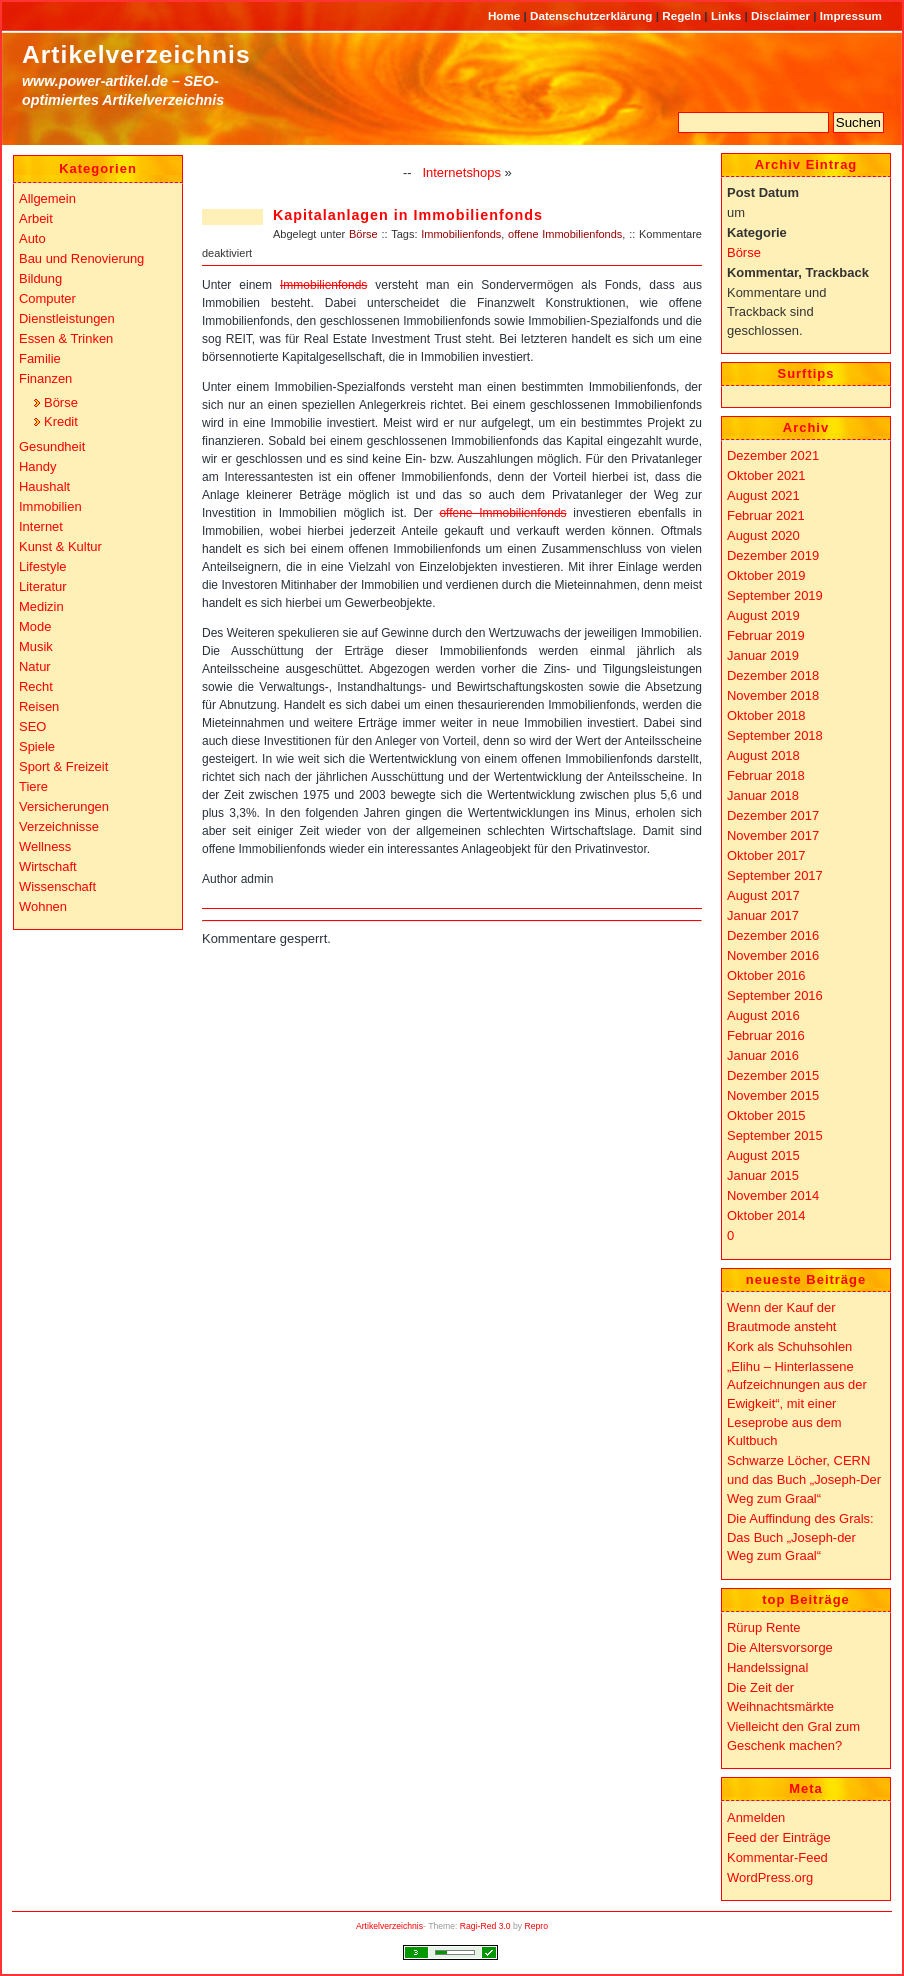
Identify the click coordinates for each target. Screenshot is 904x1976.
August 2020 (763, 535)
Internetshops (461, 172)
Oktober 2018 (766, 715)
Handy (37, 466)
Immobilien (50, 506)
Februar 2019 (766, 635)
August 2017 (763, 895)
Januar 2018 (763, 795)
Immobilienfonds (461, 234)
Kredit (61, 421)
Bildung (40, 278)
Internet (41, 526)
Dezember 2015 (773, 1075)
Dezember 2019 (773, 555)
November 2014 (773, 1195)
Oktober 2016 (766, 975)
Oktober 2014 (766, 1215)
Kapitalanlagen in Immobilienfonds (408, 215)
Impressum (851, 15)
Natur (35, 666)
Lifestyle (43, 566)
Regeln (683, 15)
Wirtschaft (48, 866)
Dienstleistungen (67, 318)
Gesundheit (52, 446)
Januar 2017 (763, 915)
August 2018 (763, 755)
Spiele (37, 746)
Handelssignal (767, 1667)
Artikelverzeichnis (136, 54)
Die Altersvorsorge (780, 1647)
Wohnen (43, 906)
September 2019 (775, 595)
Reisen (39, 706)
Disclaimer (782, 15)
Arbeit (36, 218)
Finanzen (45, 378)
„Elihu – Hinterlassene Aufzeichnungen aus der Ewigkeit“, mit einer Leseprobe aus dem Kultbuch (797, 1404)
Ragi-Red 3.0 (485, 1926)
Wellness (45, 846)
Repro (537, 1926)
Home (506, 15)
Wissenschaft (57, 886)
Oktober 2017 (766, 855)
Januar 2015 (763, 1175)
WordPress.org (770, 1877)
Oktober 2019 (766, 575)
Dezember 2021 (773, 455)
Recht (36, 686)
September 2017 (775, 875)
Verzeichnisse (59, 826)
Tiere (33, 786)
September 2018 (775, 735)
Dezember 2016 (773, 935)
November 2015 (773, 1095)
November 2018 (773, 695)
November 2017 (773, 835)
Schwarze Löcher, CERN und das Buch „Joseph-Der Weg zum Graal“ (804, 1479)
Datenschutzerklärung (593, 15)
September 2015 (775, 1135)
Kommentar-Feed (777, 1857)
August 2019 (763, 615)
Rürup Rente (763, 1627)
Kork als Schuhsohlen (789, 1346)
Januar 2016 (763, 1055)
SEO (32, 726)
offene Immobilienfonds (565, 234)
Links (728, 15)
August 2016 (763, 1015)
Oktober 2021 (766, 475)
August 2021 (763, 495)
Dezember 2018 (773, 675)
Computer (47, 298)
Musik (36, 646)
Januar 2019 (763, 655)
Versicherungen (64, 806)
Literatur (43, 586)
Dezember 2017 (773, 815)
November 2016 (773, 955)
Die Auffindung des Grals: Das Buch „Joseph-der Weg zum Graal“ (800, 1537)
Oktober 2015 (766, 1115)
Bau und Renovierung (81, 258)
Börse (363, 234)
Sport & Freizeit (63, 766)
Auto (32, 238)
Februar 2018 (766, 775)
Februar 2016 (766, 1035)
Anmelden (756, 1817)
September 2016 (775, 995)
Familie (40, 358)
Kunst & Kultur (60, 546)
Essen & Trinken (66, 338)
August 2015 (763, 1155)
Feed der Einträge (779, 1837)
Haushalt (44, 486)
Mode (35, 626)
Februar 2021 (766, 515)
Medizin (41, 606)
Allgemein (47, 198)
